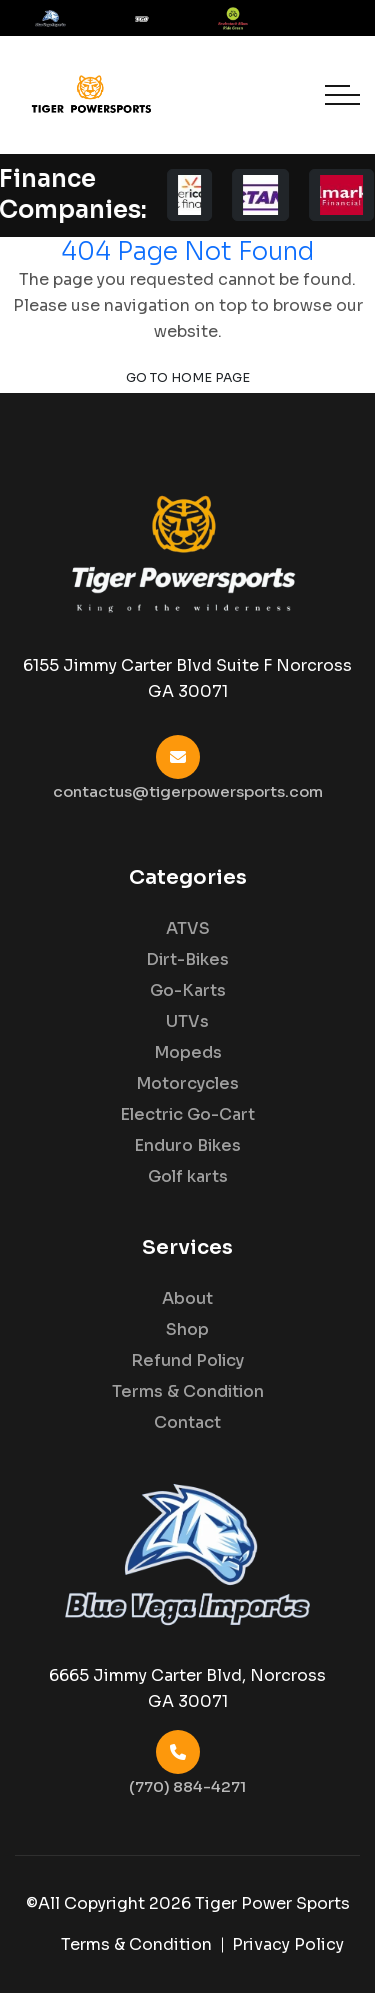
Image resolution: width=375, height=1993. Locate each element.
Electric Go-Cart (187, 1115)
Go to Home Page (188, 378)
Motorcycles (187, 1084)
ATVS (188, 929)
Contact (187, 1423)
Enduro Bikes (187, 1146)
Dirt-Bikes (187, 960)
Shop (187, 1330)
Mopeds (188, 1053)
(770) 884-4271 (187, 1786)
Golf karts (188, 1177)
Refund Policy (187, 1361)
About (187, 1299)
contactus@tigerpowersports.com (188, 791)
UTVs (187, 1022)
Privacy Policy (288, 1944)
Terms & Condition (188, 1392)
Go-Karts (188, 991)
